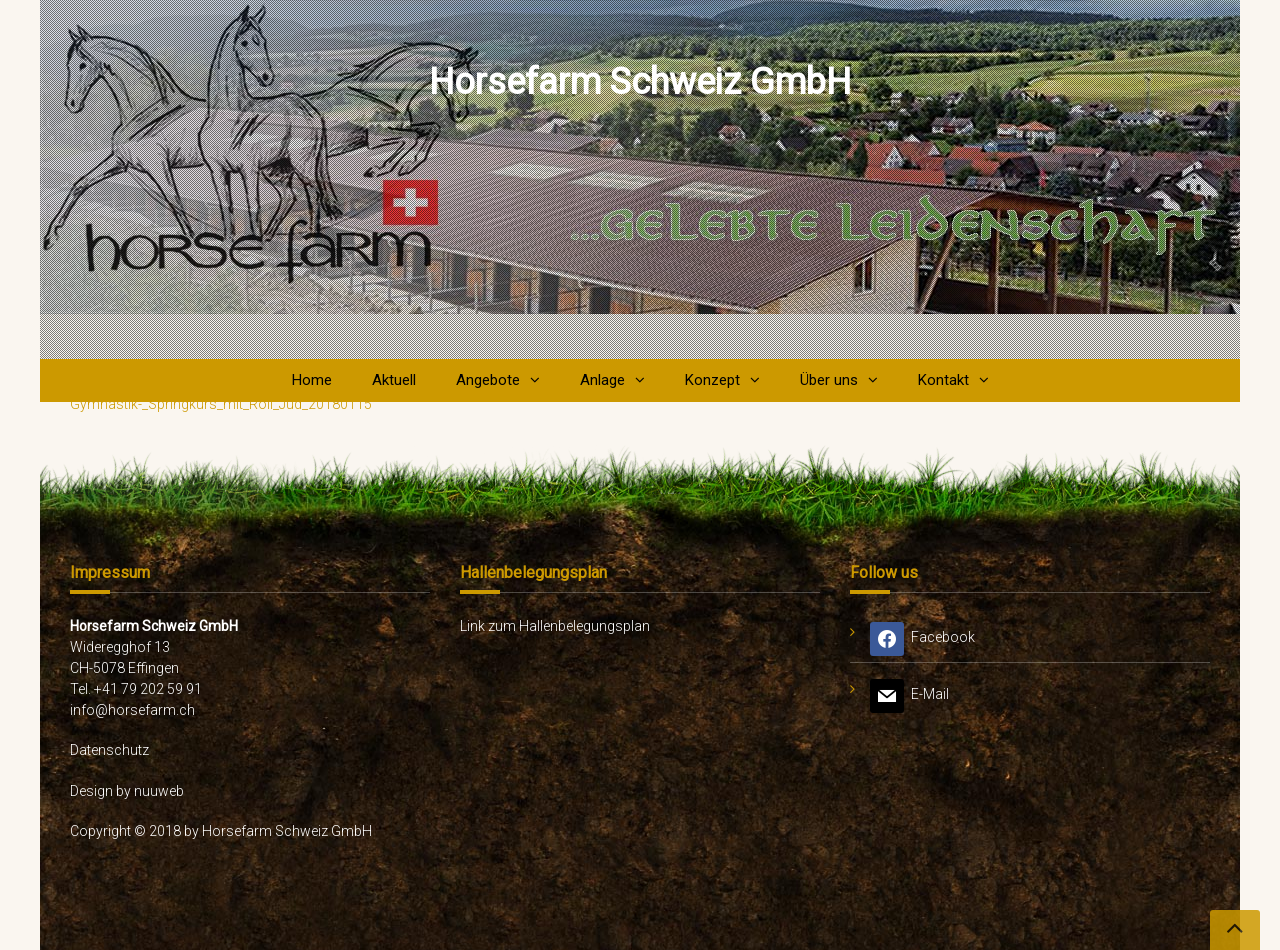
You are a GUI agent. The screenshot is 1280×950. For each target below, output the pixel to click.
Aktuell (394, 380)
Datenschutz (109, 750)
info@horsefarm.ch (132, 710)
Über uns (829, 380)
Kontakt (943, 380)
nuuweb (159, 791)
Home (312, 380)
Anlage (602, 380)
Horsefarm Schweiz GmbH (640, 82)
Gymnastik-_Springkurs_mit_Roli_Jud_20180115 (221, 404)
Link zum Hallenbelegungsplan (555, 626)
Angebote (488, 380)
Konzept (712, 380)
